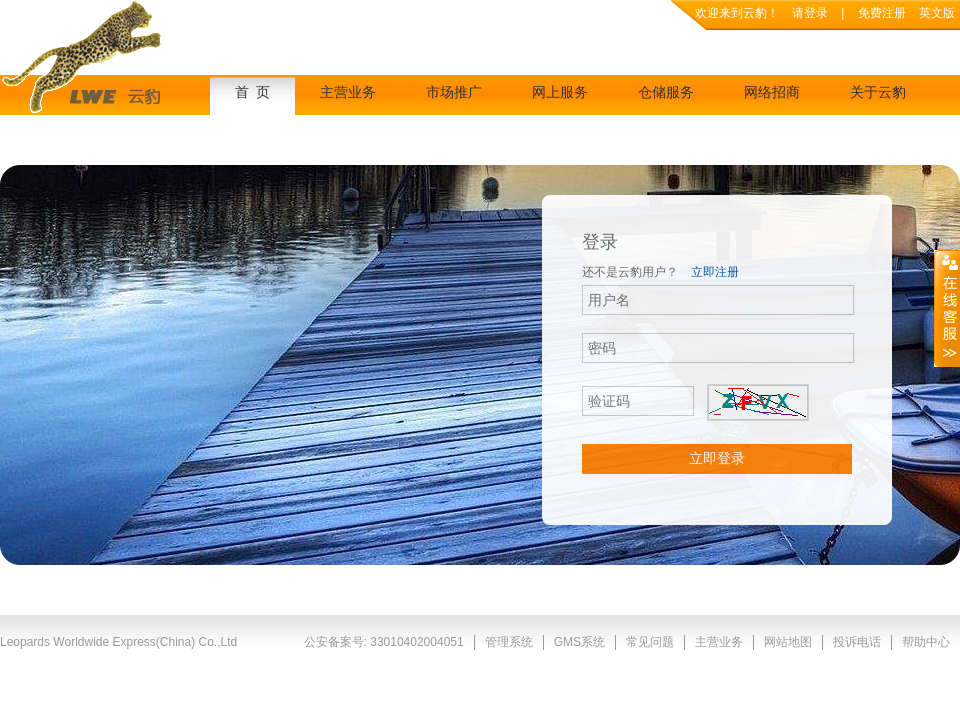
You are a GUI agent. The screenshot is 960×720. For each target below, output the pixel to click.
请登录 (810, 13)
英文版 (937, 13)
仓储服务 (666, 92)
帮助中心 (926, 642)
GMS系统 (579, 642)
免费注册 (883, 13)
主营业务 (348, 92)
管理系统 (509, 642)
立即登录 (717, 458)
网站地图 (788, 642)
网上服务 (560, 92)
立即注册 (715, 272)
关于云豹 (878, 92)
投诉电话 (857, 642)
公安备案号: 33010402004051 (384, 642)
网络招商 (772, 92)
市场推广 (454, 92)
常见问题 (650, 642)
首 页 (252, 92)
